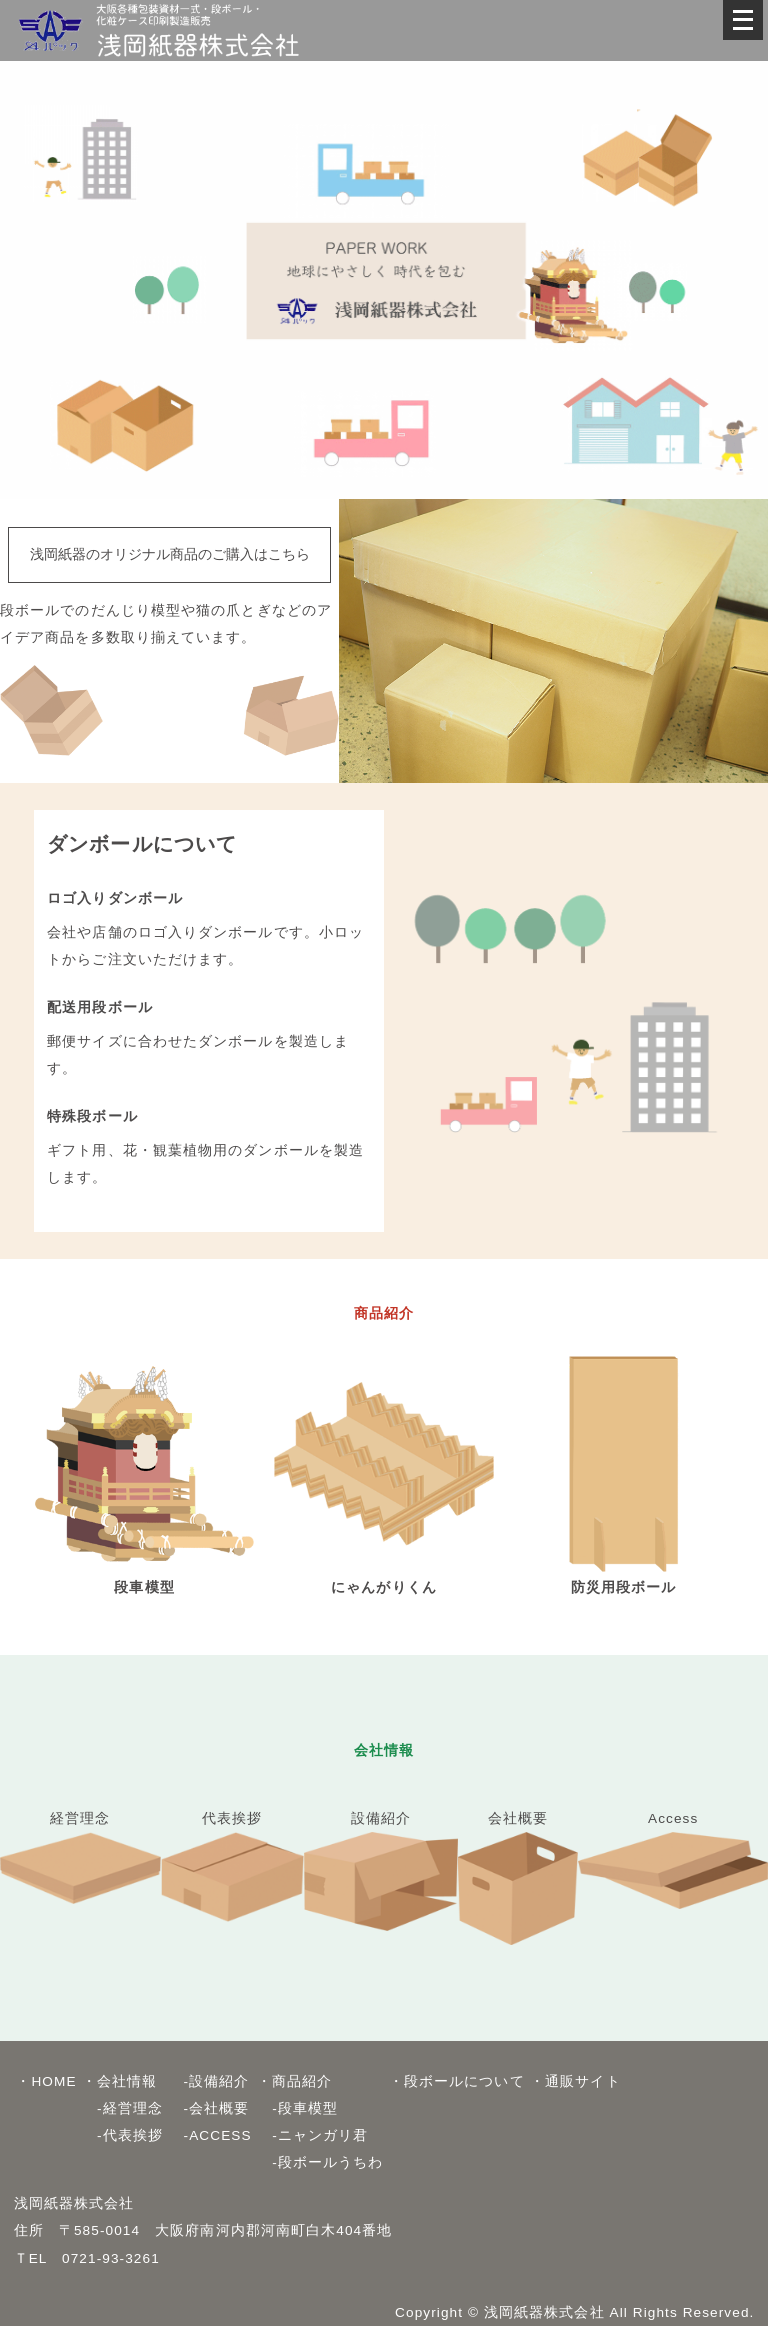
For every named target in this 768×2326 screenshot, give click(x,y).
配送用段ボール (100, 1007)
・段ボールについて (457, 2081)
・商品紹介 (294, 2081)
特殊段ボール (92, 1116)
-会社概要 (208, 2108)
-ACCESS (209, 2135)
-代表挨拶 (122, 2135)
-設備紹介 (208, 2081)
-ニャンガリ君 (312, 2135)
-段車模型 (297, 2108)
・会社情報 (119, 2081)
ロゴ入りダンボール (115, 898)
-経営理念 (122, 2108)
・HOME (46, 2081)
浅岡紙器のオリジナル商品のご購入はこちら (170, 554)
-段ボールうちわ (320, 2162)
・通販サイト (575, 2081)
